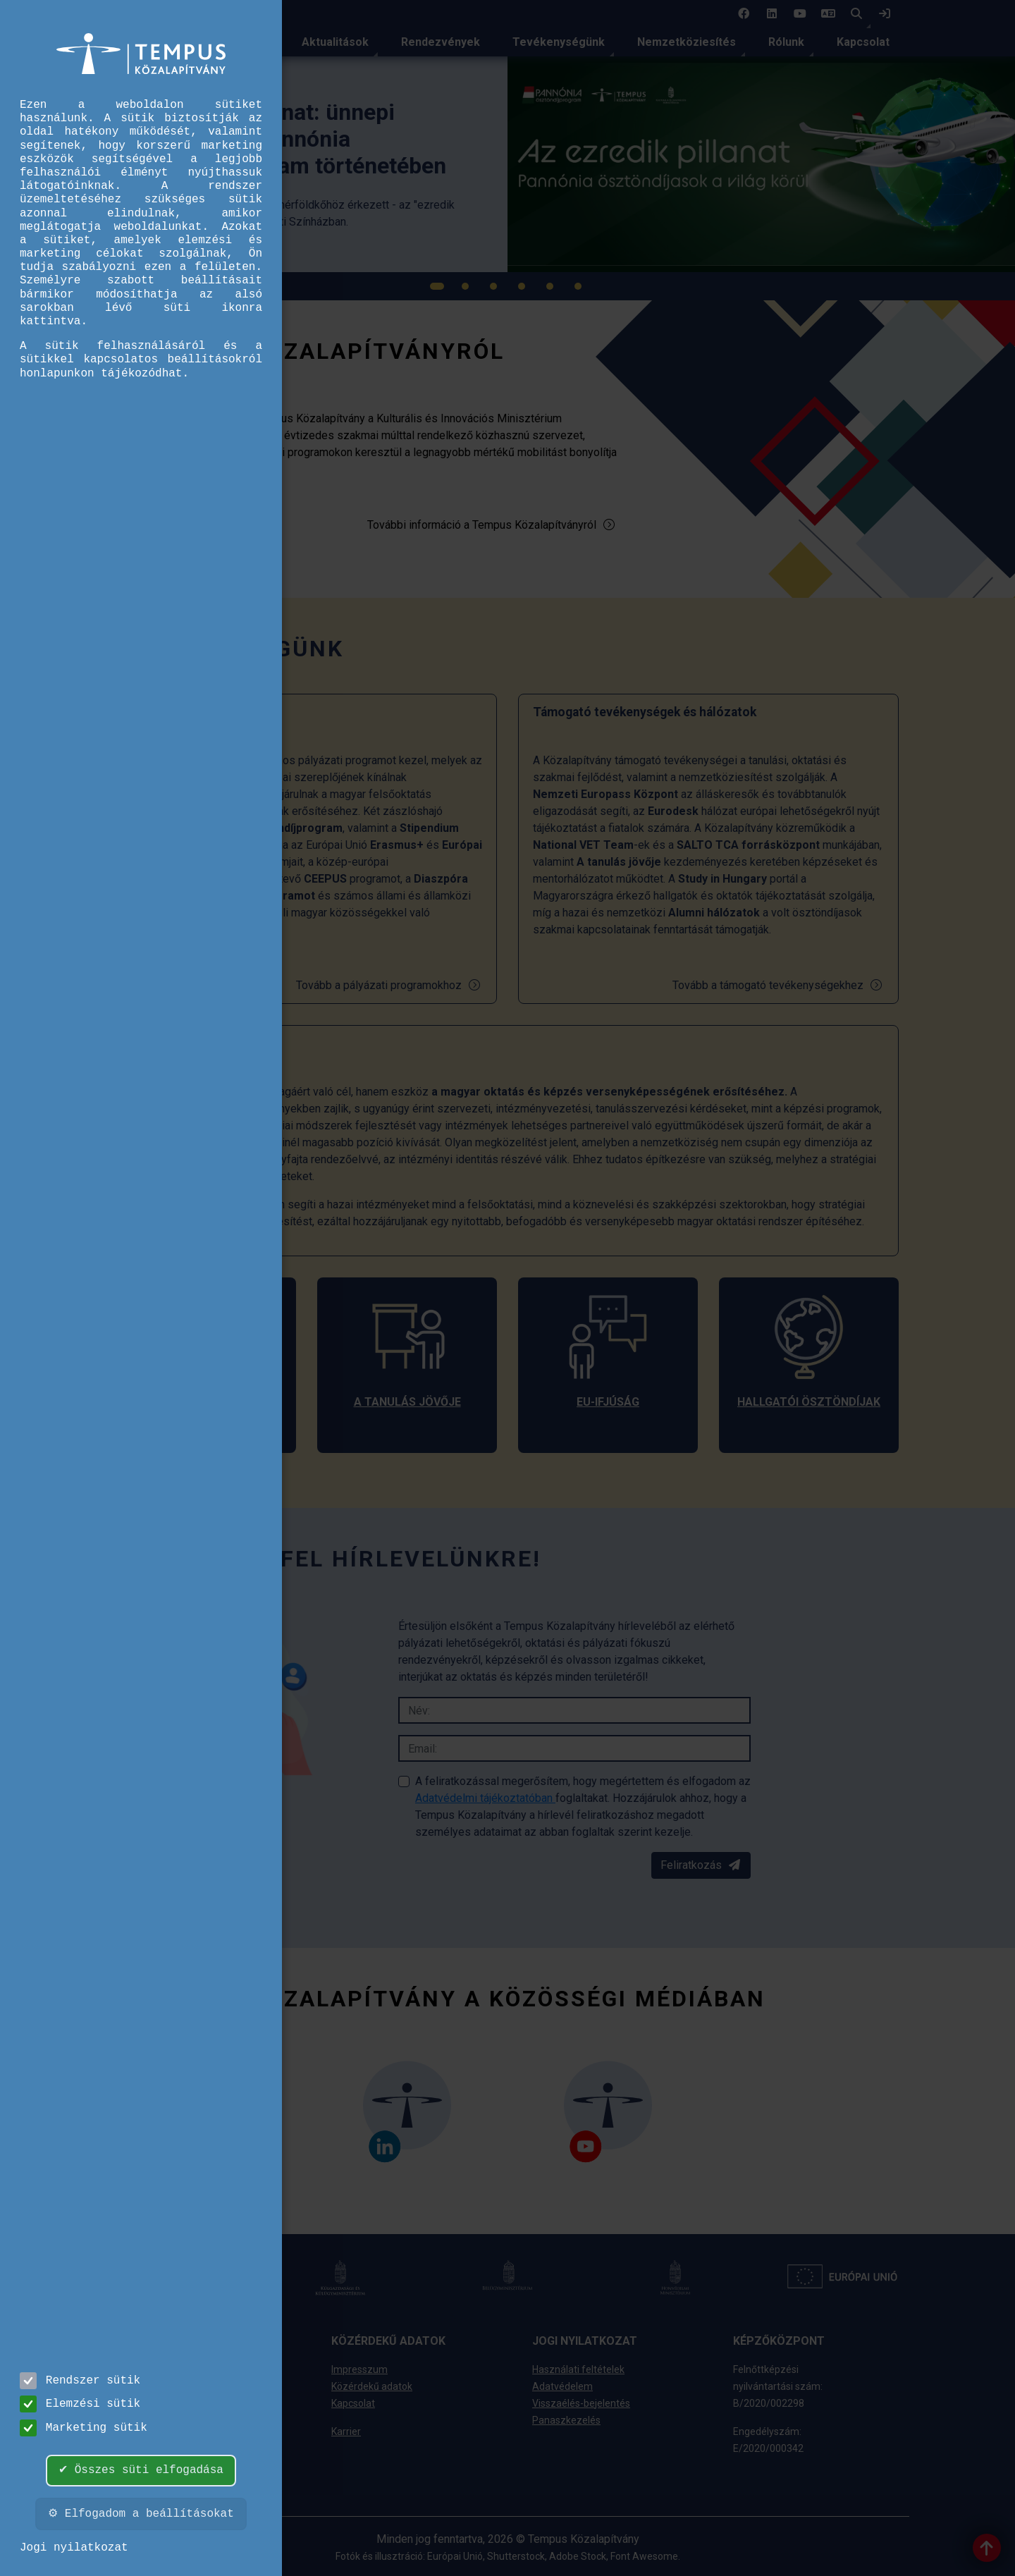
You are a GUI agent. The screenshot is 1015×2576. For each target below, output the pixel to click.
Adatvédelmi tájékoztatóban (485, 1798)
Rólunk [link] (786, 42)
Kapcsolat (863, 42)
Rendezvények (440, 42)
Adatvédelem (562, 2386)
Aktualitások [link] (335, 42)
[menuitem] (335, 42)
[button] (856, 14)
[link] (885, 14)
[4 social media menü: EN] (828, 14)
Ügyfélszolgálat (165, 2448)
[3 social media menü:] (800, 14)
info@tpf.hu (157, 2482)
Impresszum (359, 2369)
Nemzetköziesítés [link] (686, 42)
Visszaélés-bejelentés (581, 2403)
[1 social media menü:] (744, 14)
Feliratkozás (701, 1865)
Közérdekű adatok (371, 2386)
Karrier (346, 2431)
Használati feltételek (578, 2369)
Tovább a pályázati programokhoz (388, 985)
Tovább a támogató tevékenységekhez (777, 985)
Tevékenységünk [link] (558, 42)
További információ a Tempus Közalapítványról (491, 525)
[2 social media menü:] (772, 14)
